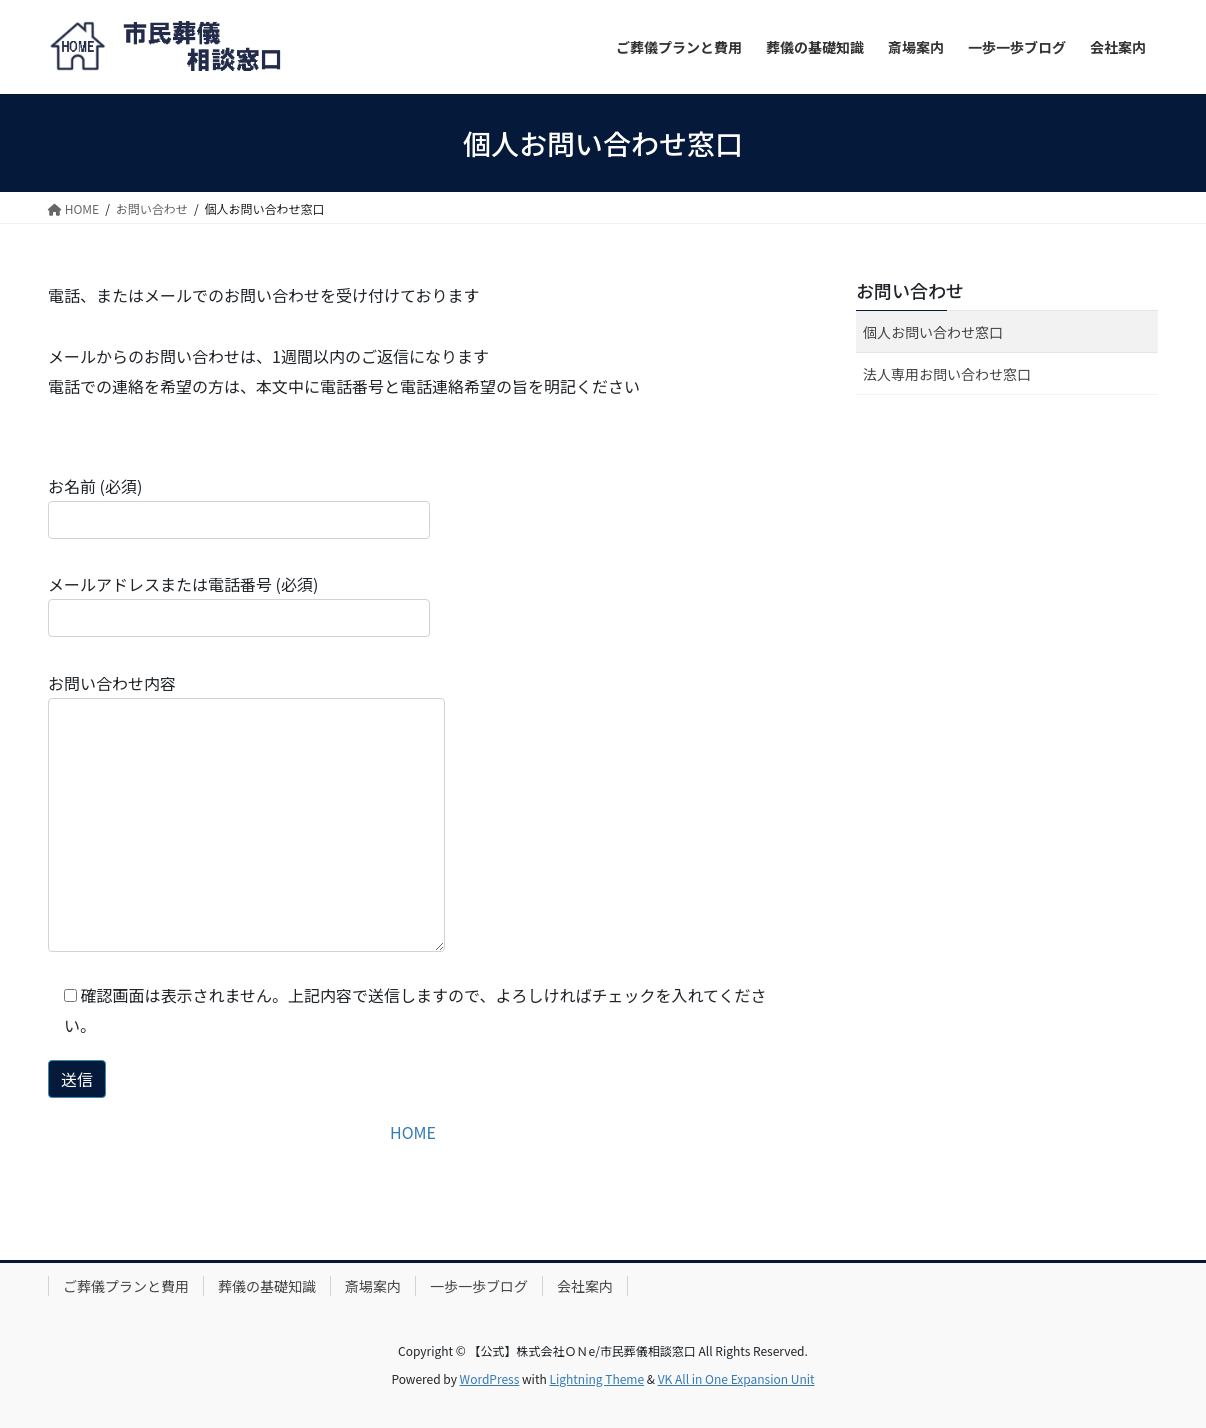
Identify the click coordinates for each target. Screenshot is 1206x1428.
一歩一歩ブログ (479, 1286)
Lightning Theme (596, 1378)
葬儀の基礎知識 (267, 1286)
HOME (413, 1132)
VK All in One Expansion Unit (736, 1378)
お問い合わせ (910, 290)
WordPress (490, 1378)
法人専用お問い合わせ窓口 (947, 374)
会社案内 (585, 1286)
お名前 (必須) (239, 506)
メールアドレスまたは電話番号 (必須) (239, 604)
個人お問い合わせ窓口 (933, 332)
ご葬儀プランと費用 (126, 1286)
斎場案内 (373, 1286)
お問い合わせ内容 (246, 811)
